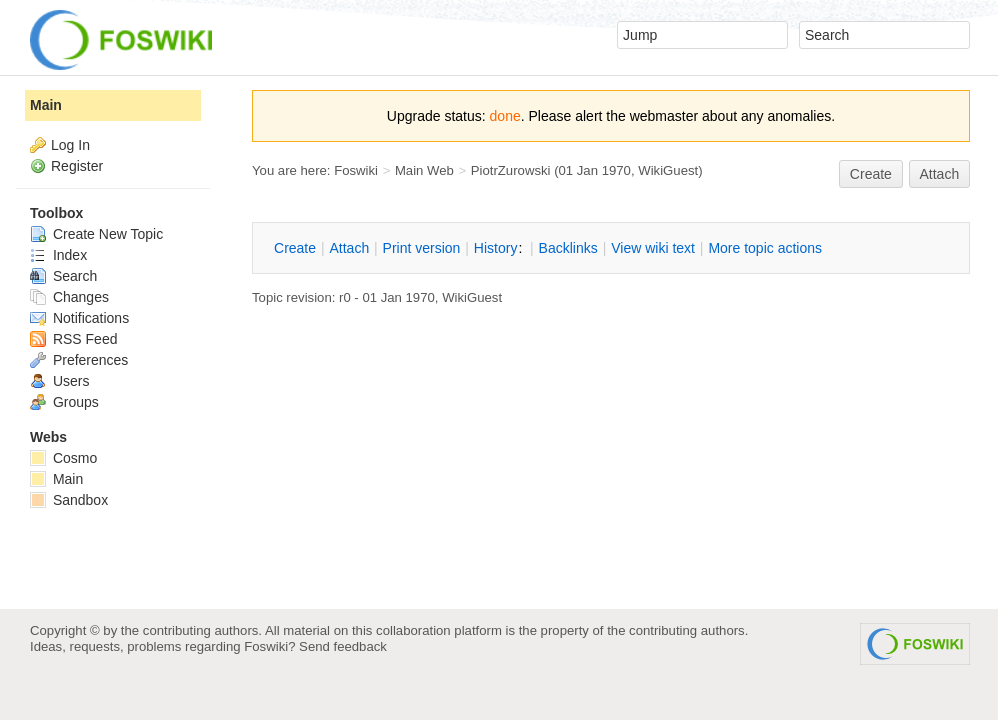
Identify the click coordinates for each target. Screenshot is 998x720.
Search (63, 276)
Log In (70, 145)
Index (58, 255)
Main (46, 105)
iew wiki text (653, 248)
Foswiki (356, 170)
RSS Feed (73, 339)
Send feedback (343, 646)
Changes (69, 297)
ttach (349, 248)
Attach (940, 174)
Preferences (79, 360)
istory (496, 248)
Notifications (79, 318)
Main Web (424, 170)
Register (77, 166)
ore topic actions (765, 248)
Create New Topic (96, 234)
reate (871, 174)
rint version (422, 248)
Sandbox (69, 500)
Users (59, 381)
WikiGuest (668, 170)
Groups (64, 402)
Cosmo (63, 458)
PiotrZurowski (511, 170)
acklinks (568, 248)
